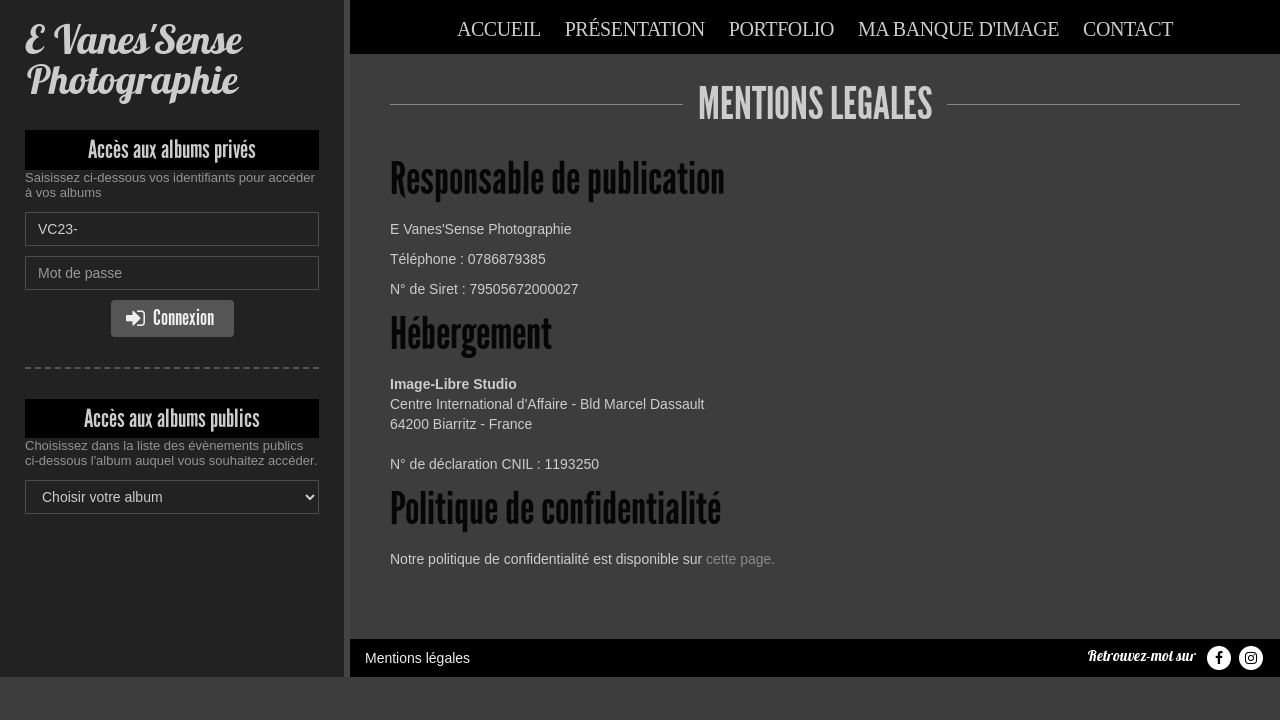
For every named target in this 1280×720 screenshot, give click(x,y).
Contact (1128, 29)
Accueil (499, 29)
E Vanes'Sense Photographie (133, 59)
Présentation (635, 29)
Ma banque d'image (958, 29)
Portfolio (781, 29)
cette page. (740, 559)
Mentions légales (417, 658)
